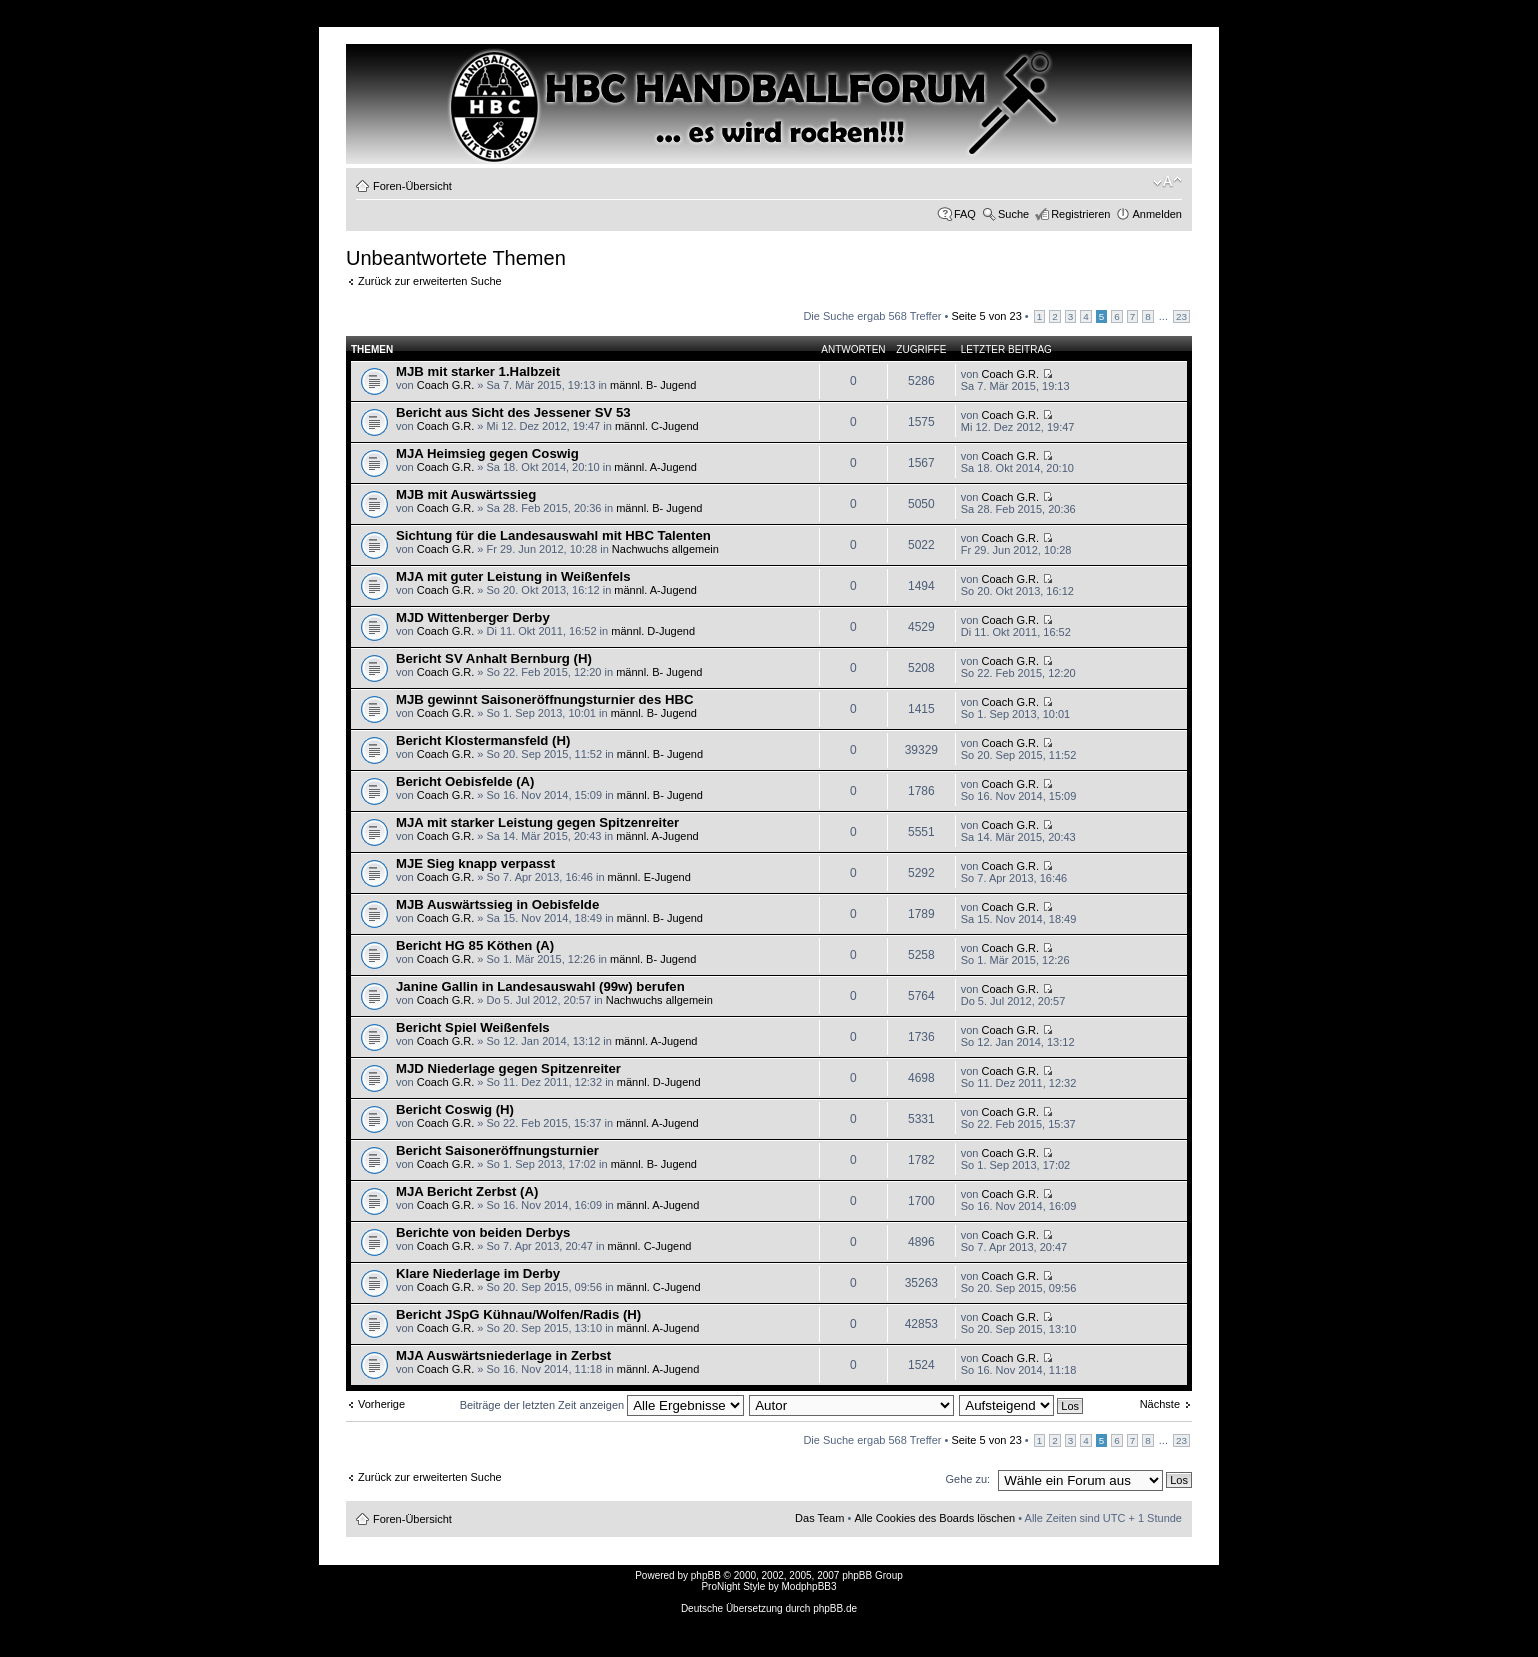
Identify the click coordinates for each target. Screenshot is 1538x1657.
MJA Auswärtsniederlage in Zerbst (503, 1355)
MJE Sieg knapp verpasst (475, 863)
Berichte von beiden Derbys (483, 1232)
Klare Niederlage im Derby (478, 1273)
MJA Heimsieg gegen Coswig (487, 453)
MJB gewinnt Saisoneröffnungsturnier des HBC (544, 699)
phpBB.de (835, 1608)
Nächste (1160, 1404)
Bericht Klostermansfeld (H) (483, 740)
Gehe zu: (967, 1479)
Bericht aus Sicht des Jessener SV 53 (513, 412)
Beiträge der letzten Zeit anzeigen (602, 1405)
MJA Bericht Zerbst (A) (467, 1191)
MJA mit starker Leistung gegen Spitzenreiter (537, 822)
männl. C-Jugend (657, 426)
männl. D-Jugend (653, 631)
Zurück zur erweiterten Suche (430, 281)
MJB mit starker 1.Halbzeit (478, 371)
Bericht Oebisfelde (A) (465, 781)
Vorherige (381, 1404)
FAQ (965, 214)
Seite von (986, 316)
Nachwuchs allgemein (665, 549)
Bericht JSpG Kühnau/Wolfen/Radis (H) (518, 1314)
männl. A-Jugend (655, 467)
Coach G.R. (445, 385)
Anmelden (1157, 214)
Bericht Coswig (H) (455, 1109)
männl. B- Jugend (653, 385)
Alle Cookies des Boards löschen (934, 1518)
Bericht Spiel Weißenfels (473, 1027)
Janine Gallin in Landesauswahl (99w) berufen (540, 986)
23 (1181, 316)
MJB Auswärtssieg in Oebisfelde (497, 904)
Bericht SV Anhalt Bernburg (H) (494, 658)
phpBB (706, 1575)
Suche (1013, 214)
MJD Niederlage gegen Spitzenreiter (508, 1068)
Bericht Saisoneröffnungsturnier (497, 1150)
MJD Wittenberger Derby (473, 617)
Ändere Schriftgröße (1167, 182)
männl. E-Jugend (649, 877)
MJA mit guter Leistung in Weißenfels (513, 576)
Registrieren (1080, 214)
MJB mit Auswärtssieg (466, 494)
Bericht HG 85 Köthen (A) (475, 945)
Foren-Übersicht (412, 186)
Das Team (819, 1518)
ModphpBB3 (809, 1586)
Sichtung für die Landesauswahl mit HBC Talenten (553, 535)
